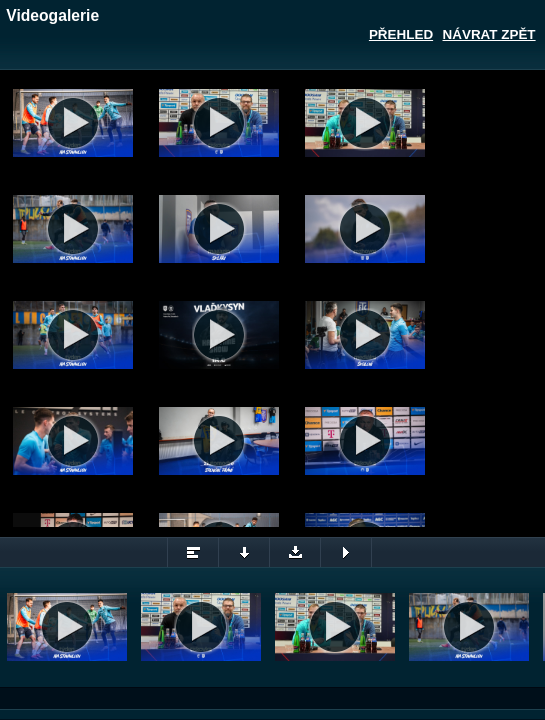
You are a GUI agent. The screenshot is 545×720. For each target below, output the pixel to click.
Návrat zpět (489, 34)
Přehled (401, 34)
